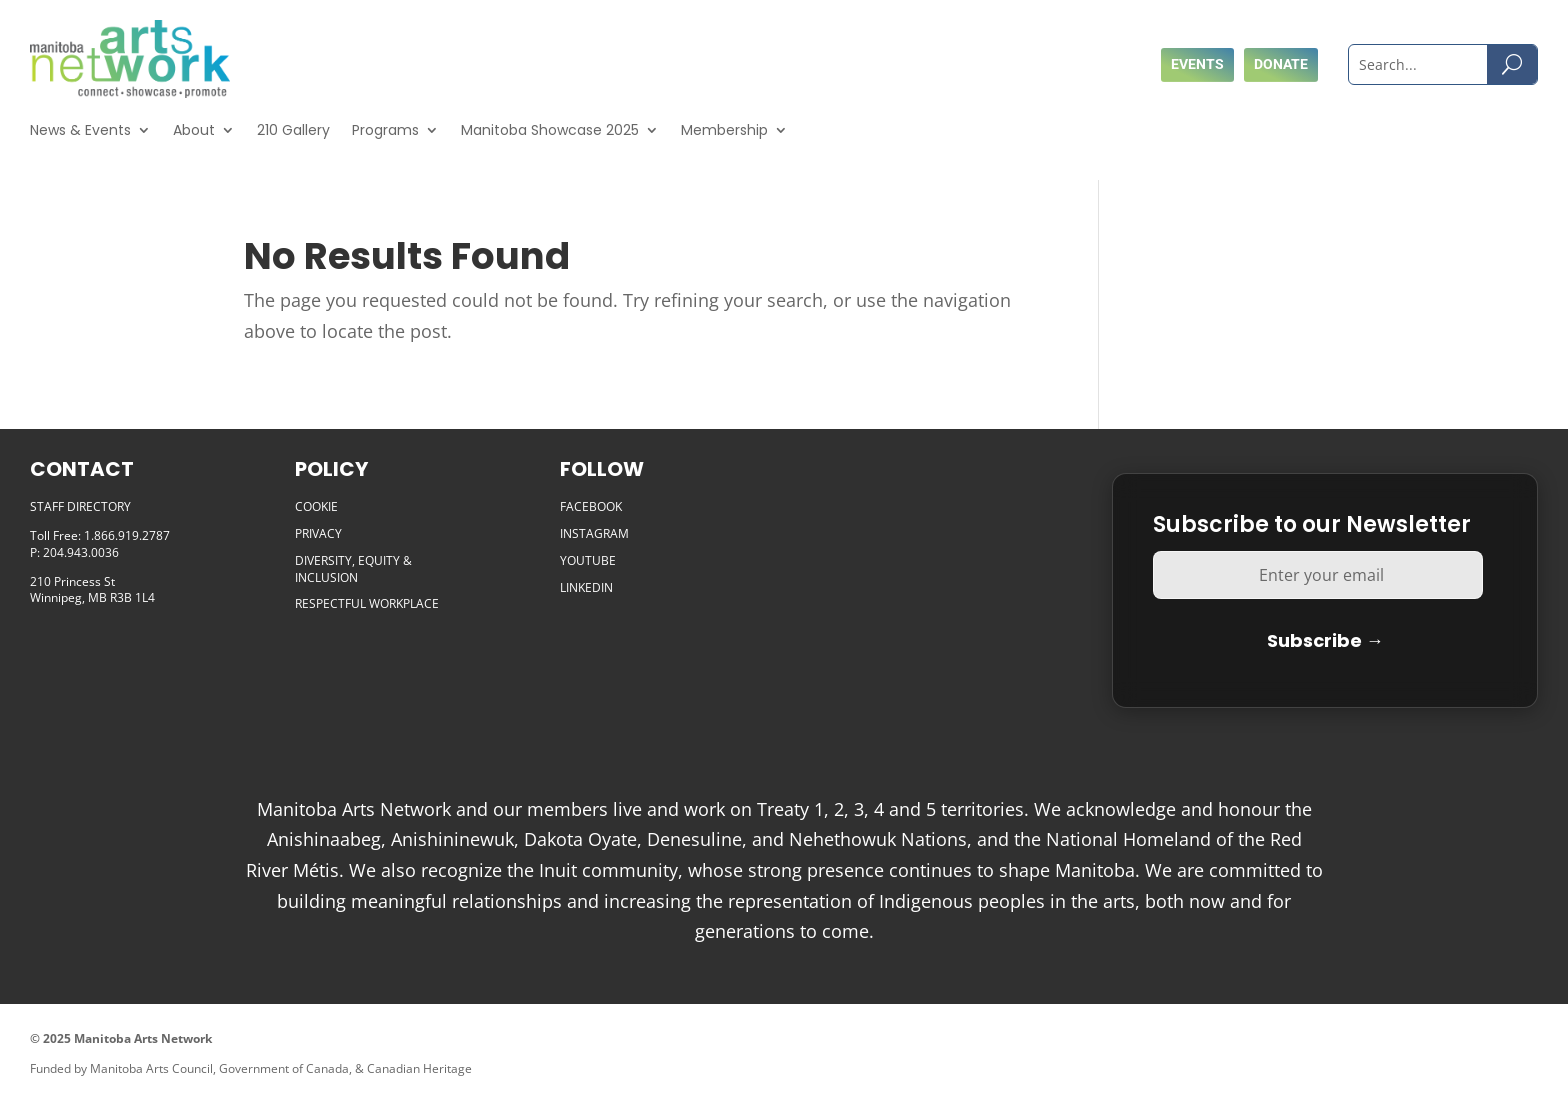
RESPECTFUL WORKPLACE (367, 603)
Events (1197, 64)
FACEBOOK (591, 506)
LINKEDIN (586, 587)
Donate (1281, 64)
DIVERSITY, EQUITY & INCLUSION (353, 569)
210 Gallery (293, 130)
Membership (724, 130)
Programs (385, 130)
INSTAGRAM (594, 533)
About (194, 130)
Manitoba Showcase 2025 (550, 130)
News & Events (80, 130)
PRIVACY (318, 533)
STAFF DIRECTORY (80, 506)
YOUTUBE (588, 560)
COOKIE (316, 506)
